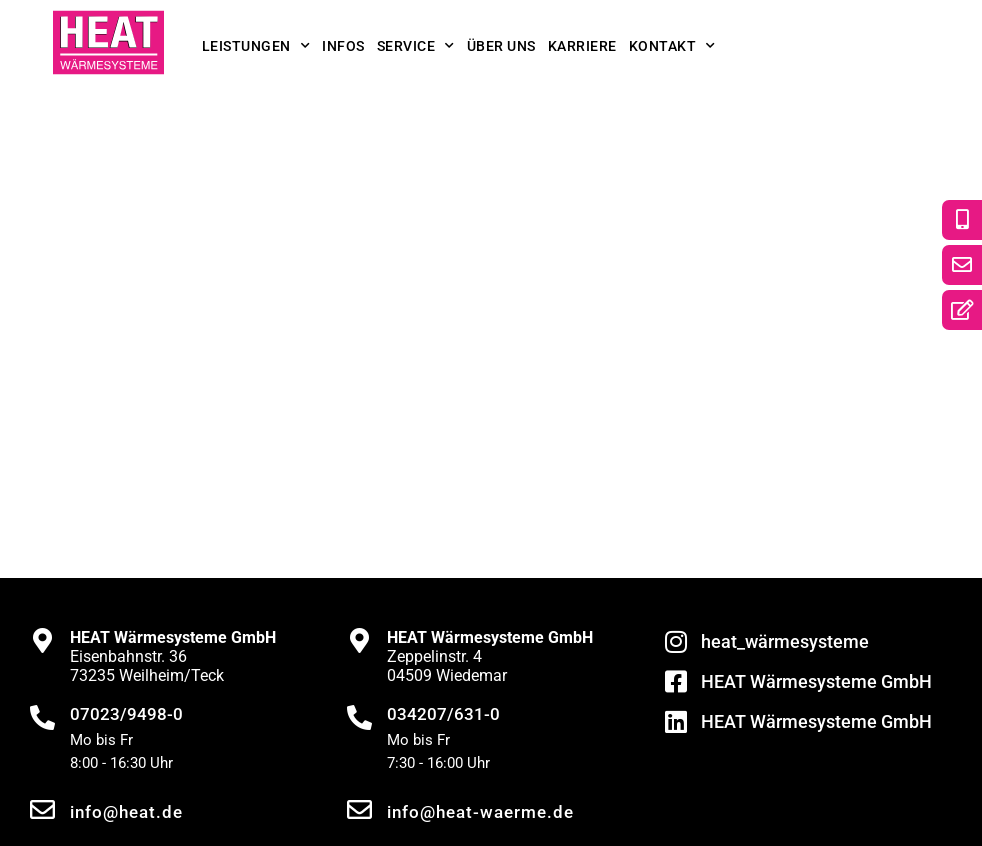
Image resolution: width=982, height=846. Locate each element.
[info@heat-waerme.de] (359, 809)
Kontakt (672, 46)
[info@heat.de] (42, 809)
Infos (343, 46)
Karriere (582, 46)
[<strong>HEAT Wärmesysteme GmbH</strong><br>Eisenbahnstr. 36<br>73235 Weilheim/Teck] (42, 640)
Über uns (501, 46)
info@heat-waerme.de (480, 812)
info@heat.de (126, 812)
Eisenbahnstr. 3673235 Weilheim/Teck (173, 656)
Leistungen (256, 46)
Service (416, 46)
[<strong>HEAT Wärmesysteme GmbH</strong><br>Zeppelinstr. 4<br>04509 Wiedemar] (359, 640)
